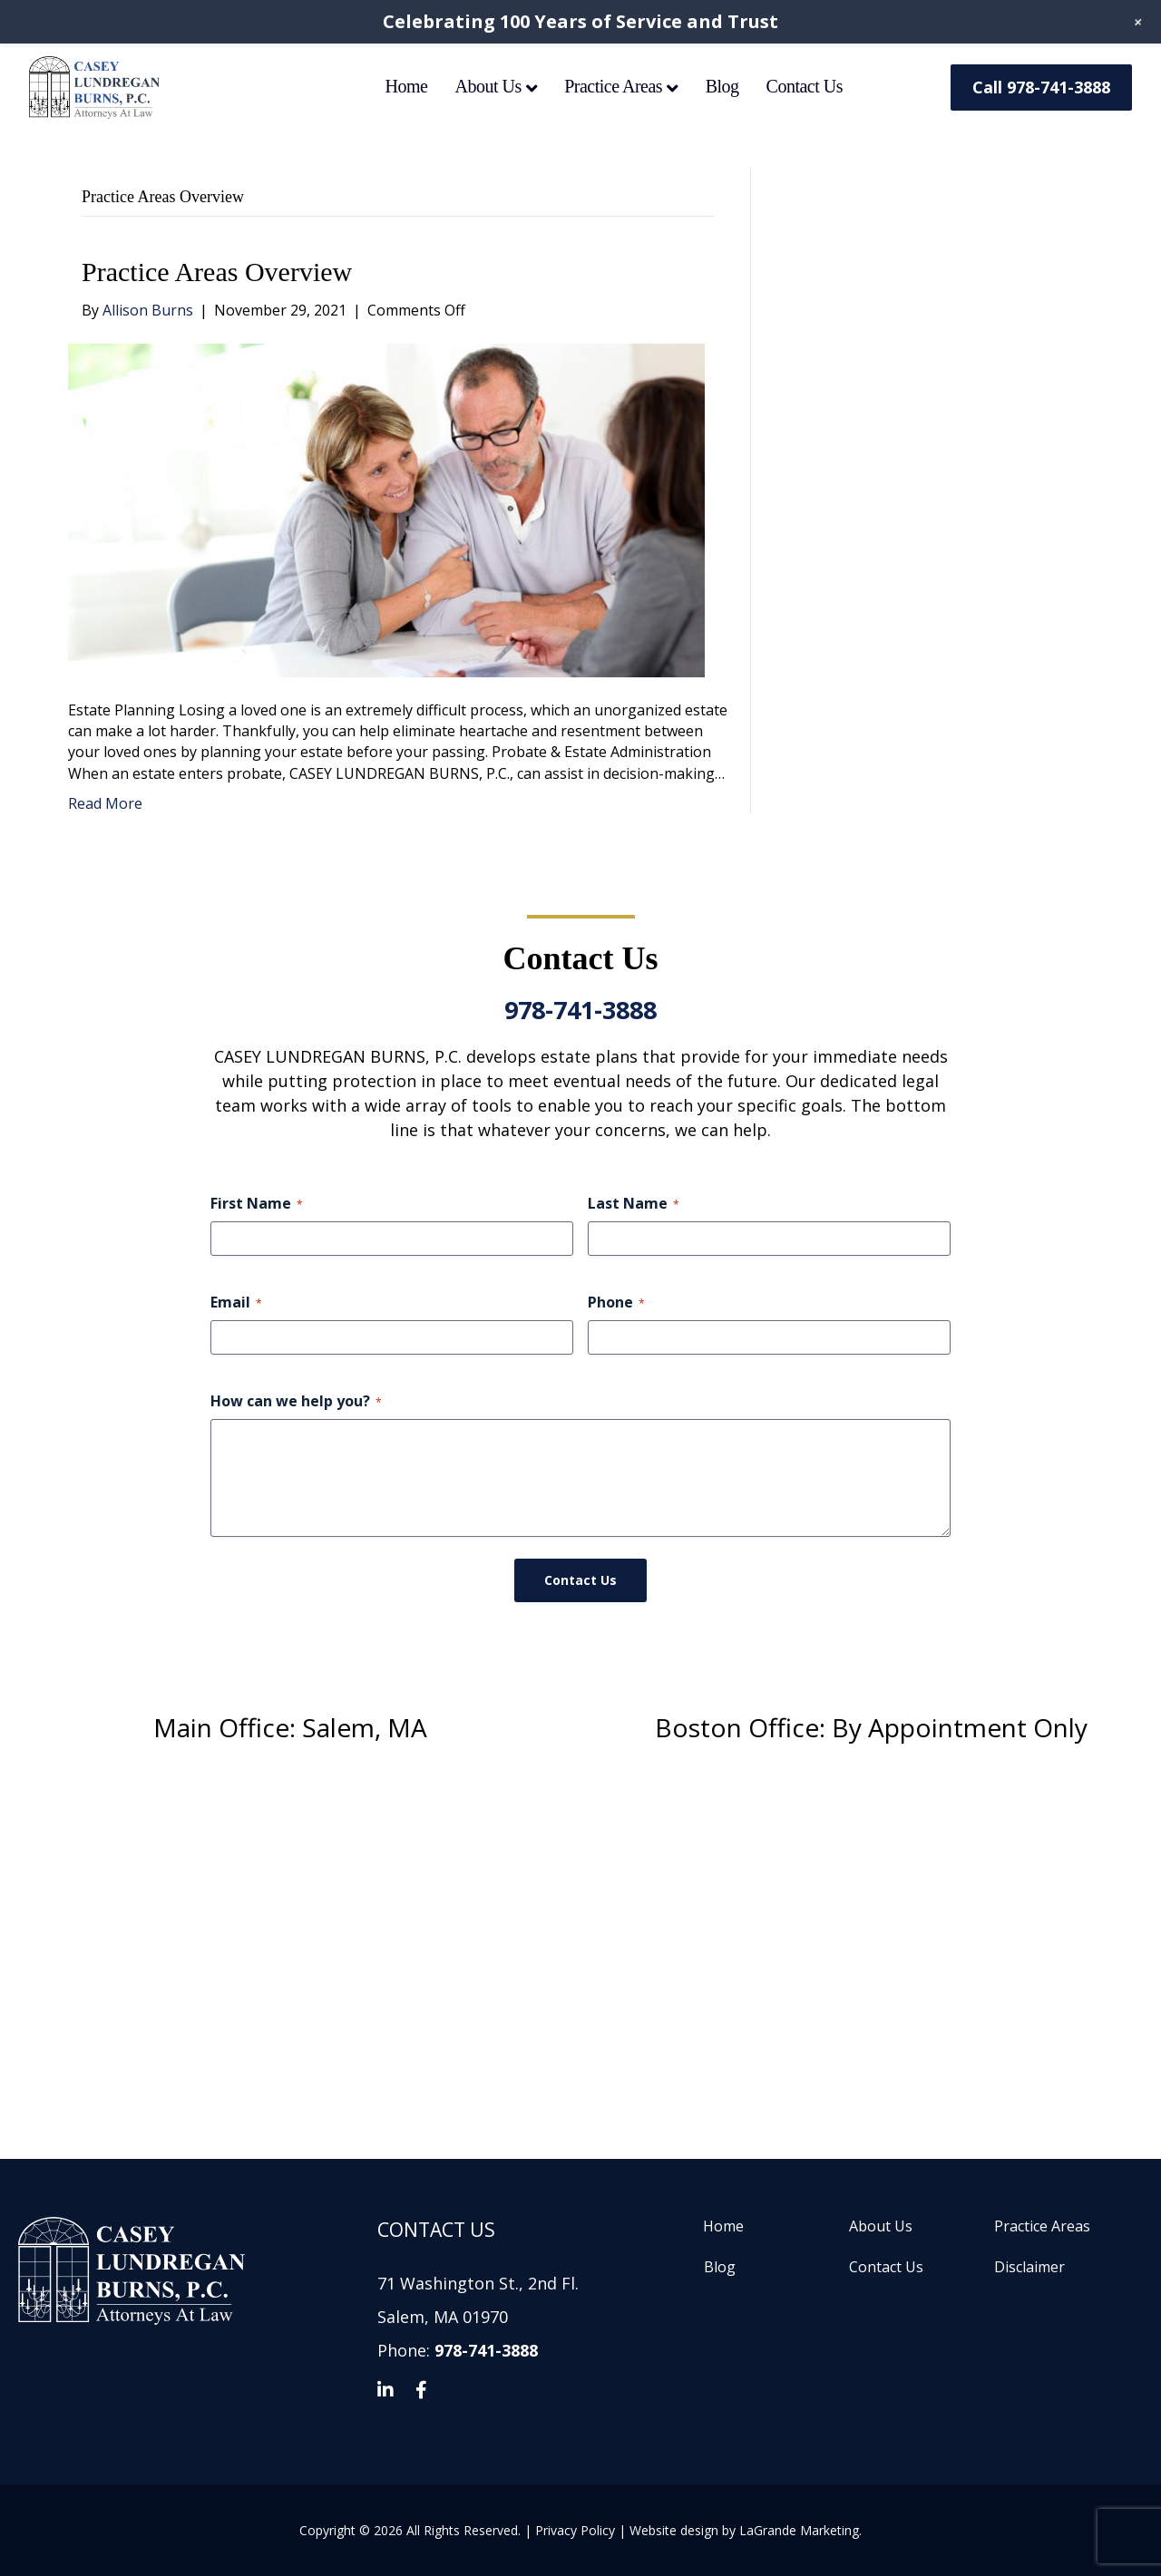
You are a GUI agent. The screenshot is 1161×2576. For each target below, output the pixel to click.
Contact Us (804, 86)
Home (406, 86)
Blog (722, 86)
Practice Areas (613, 86)
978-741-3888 (580, 1009)
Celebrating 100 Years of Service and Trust (580, 21)
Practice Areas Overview (217, 272)
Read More (105, 803)
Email (236, 1302)
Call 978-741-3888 (1041, 87)
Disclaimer (1029, 2267)
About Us (487, 86)
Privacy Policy (575, 2530)
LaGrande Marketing (799, 2530)
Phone (616, 1302)
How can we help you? (296, 1401)
